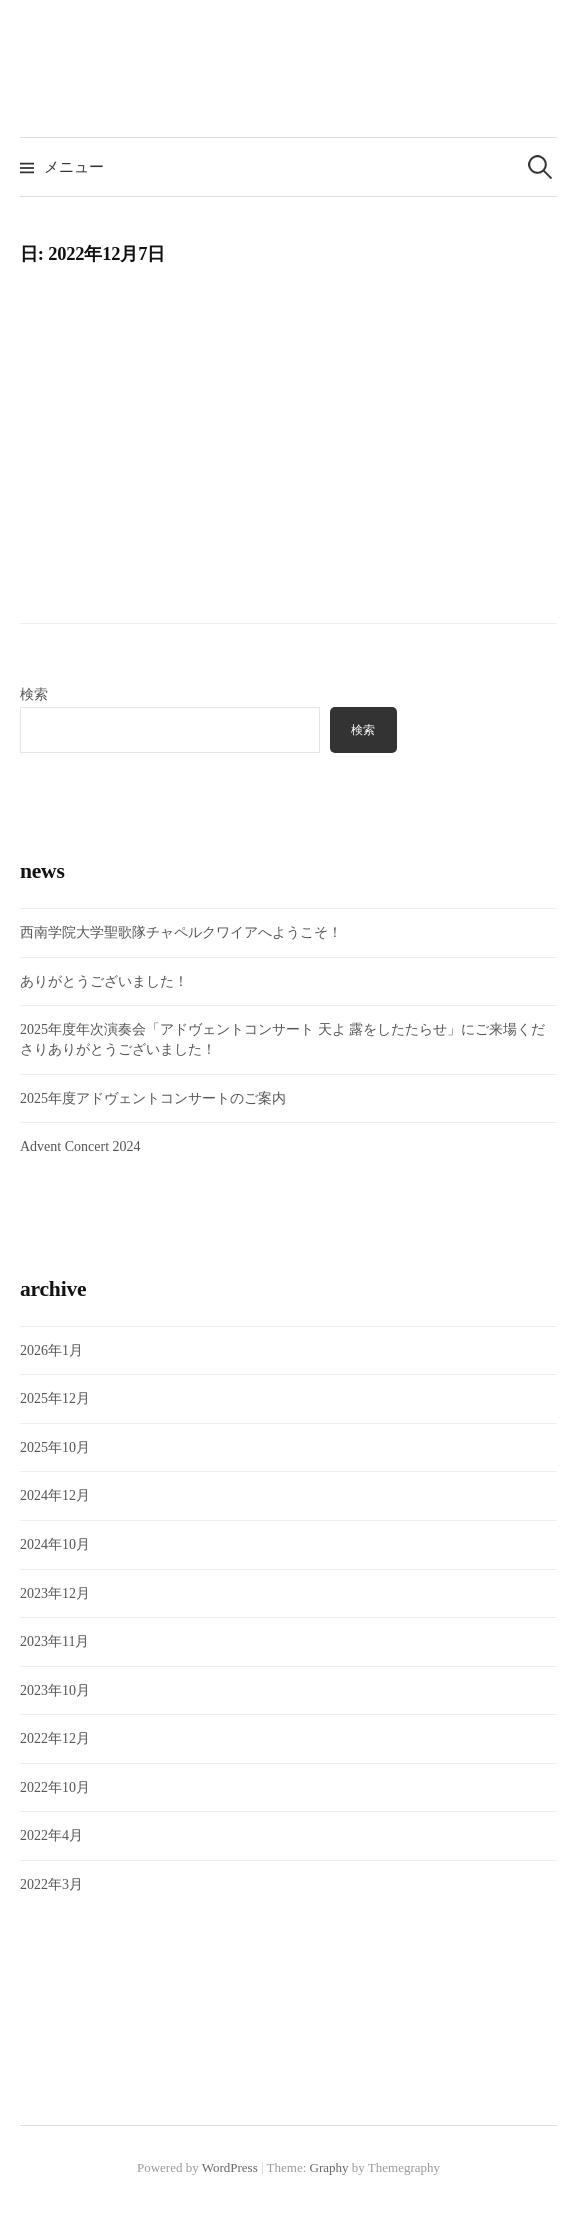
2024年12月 (55, 1495)
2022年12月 (55, 1738)
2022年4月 (51, 1835)
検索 (34, 694)
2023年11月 (54, 1641)
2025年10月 (55, 1447)
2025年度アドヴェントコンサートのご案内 (153, 1098)
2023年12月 (55, 1593)
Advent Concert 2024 (80, 1146)
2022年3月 (51, 1884)
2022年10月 (55, 1787)
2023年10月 (55, 1690)
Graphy (329, 2167)
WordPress (230, 2167)
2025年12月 (55, 1398)
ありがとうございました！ (104, 981)
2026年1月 (51, 1350)
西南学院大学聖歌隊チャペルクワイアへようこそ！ (181, 932)
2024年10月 (55, 1544)
